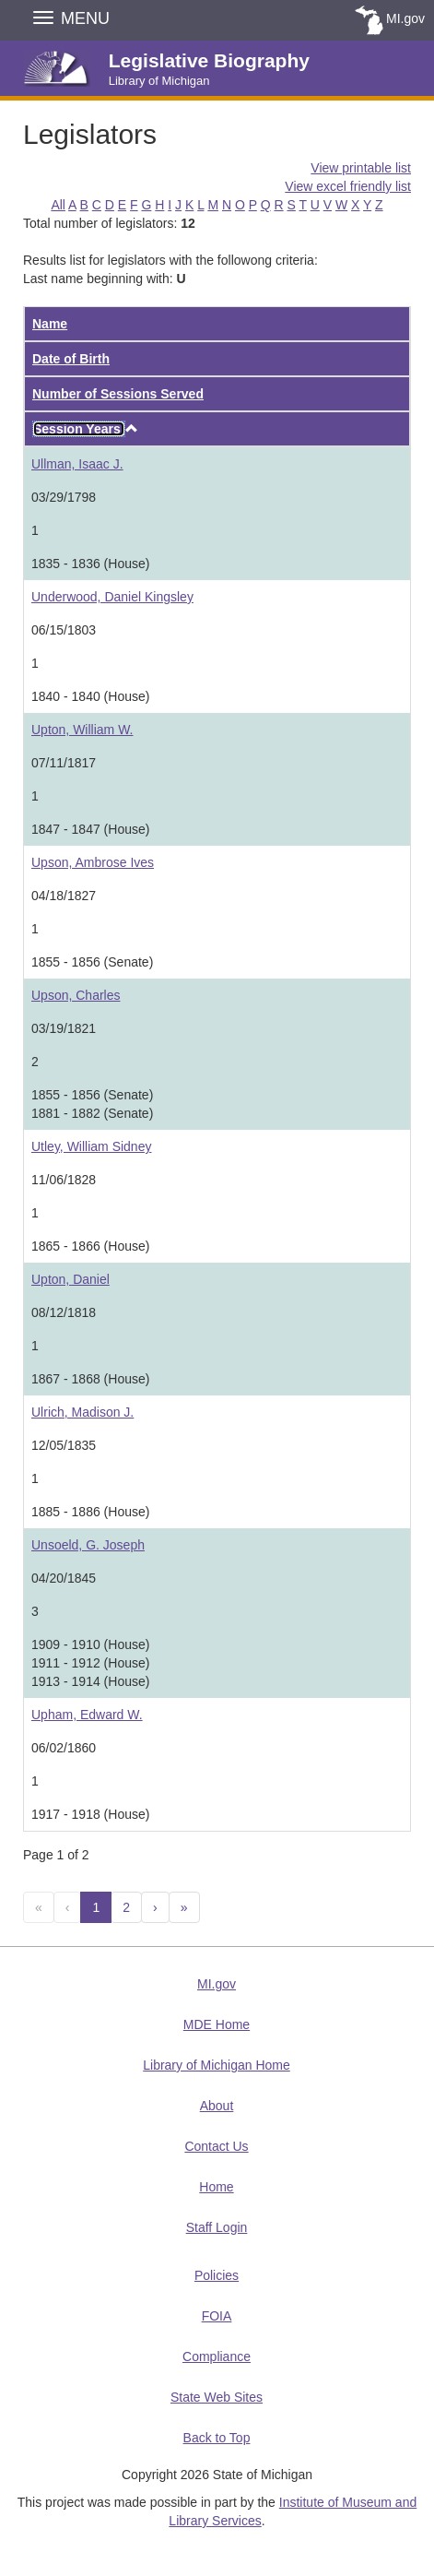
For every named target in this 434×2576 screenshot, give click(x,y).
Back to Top (217, 2437)
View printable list (361, 167)
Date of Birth (71, 358)
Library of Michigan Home (216, 2065)
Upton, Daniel (70, 1279)
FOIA (217, 2316)
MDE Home (216, 2024)
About (217, 2105)
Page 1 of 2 (56, 1854)
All (58, 204)
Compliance (216, 2356)
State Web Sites (216, 2397)
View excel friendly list (348, 186)
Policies (216, 2275)
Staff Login (217, 2227)
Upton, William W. (82, 729)
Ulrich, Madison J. (82, 1412)
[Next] (155, 1907)
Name (49, 323)
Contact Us (216, 2146)
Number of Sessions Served (118, 393)
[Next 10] (184, 1907)
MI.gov (405, 18)
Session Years (78, 428)
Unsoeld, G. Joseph (88, 1544)
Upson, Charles (76, 995)
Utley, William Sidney (91, 1146)
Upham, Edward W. (87, 1714)
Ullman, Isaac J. (77, 464)
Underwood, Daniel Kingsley (112, 596)
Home (216, 2186)
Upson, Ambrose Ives (92, 862)
